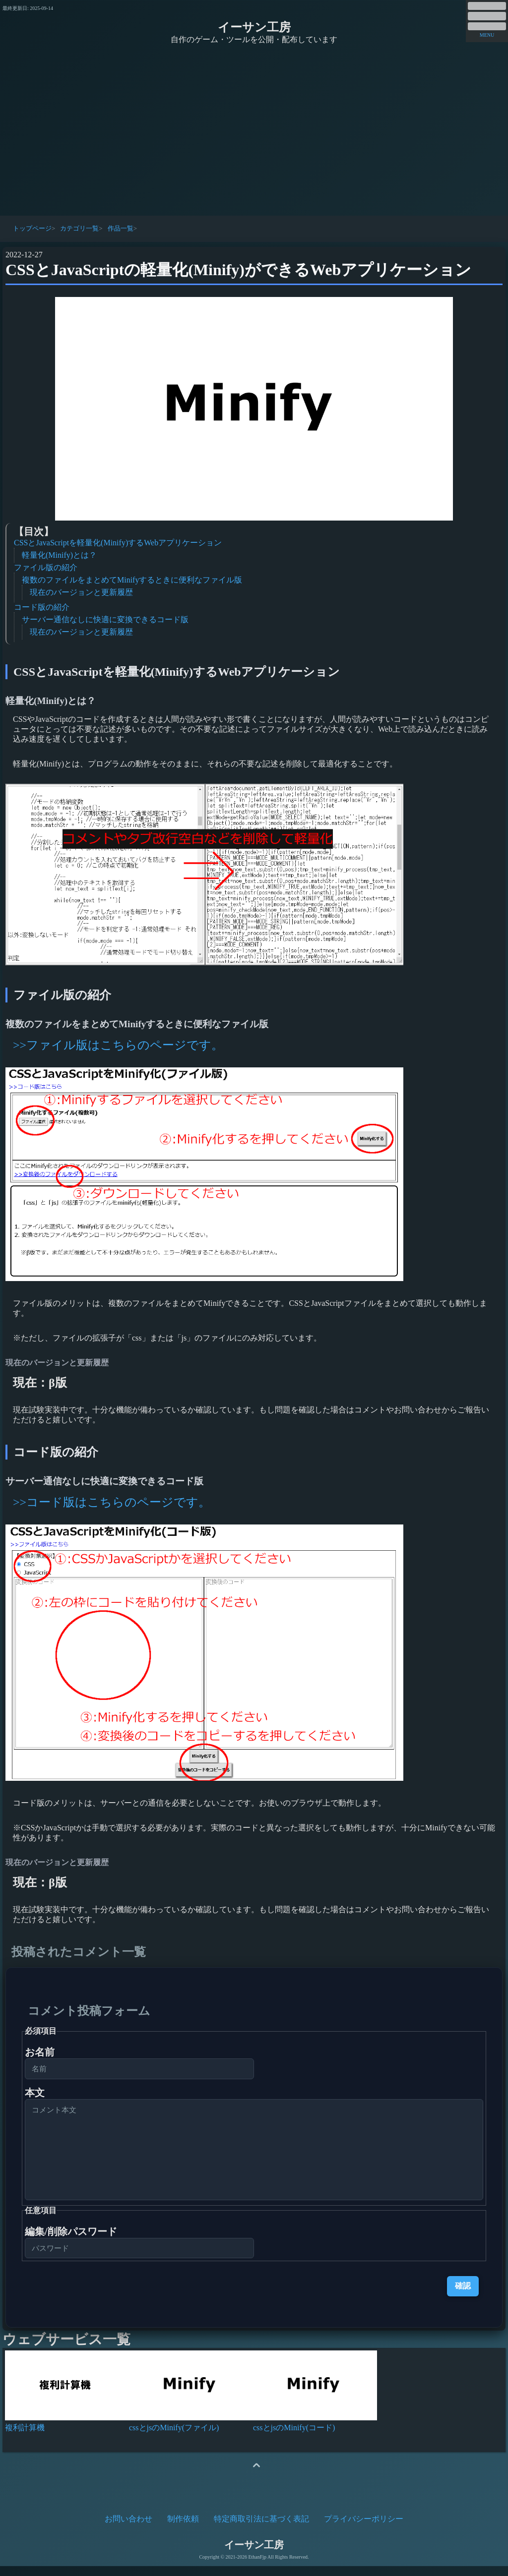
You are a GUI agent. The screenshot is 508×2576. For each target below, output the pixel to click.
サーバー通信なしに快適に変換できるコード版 (105, 619)
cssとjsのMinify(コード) (294, 2437)
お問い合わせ (128, 2528)
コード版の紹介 (41, 607)
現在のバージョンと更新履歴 (81, 592)
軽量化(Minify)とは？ (59, 555)
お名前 (40, 2052)
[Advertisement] (254, 131)
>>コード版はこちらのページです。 (111, 1502)
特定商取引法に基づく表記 (261, 2528)
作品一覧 (120, 228)
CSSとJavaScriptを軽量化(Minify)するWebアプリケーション (118, 542)
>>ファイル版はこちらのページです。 (118, 1045)
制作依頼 (183, 2528)
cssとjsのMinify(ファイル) (174, 2437)
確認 (463, 2295)
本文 (35, 2092)
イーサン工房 (254, 27)
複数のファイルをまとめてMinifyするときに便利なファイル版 (132, 580)
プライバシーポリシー (363, 2528)
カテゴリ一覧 (79, 228)
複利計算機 (25, 2437)
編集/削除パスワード (71, 2241)
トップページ (32, 228)
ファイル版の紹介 (45, 567)
